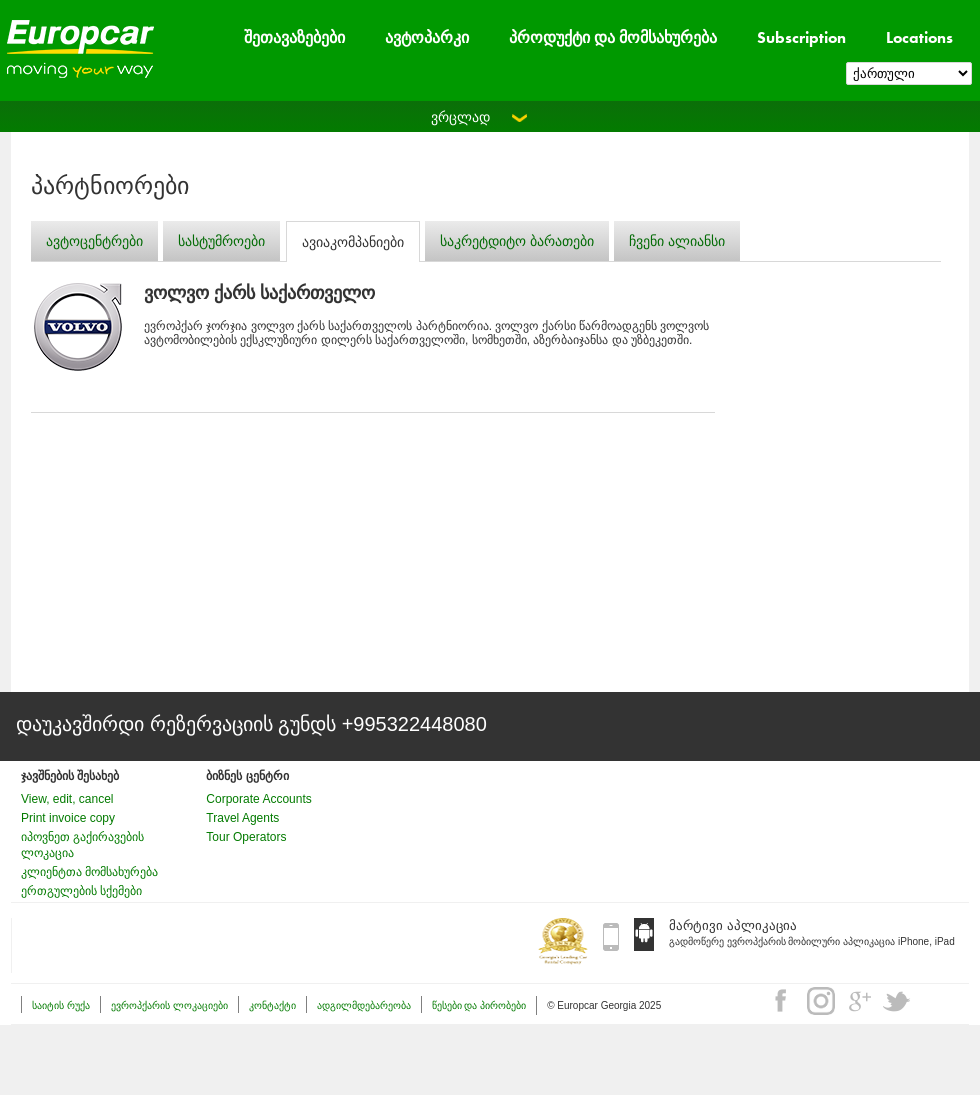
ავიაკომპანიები (353, 242)
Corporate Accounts (258, 799)
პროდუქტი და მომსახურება (613, 37)
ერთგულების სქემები (81, 891)
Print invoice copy (68, 818)
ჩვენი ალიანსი (677, 241)
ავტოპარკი (427, 37)
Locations (919, 37)
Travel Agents (242, 818)
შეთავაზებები (294, 37)
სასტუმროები (221, 241)
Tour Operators (246, 837)
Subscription (801, 37)
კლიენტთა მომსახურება (89, 872)
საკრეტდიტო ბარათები (517, 241)
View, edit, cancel (67, 799)
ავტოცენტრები (94, 241)
